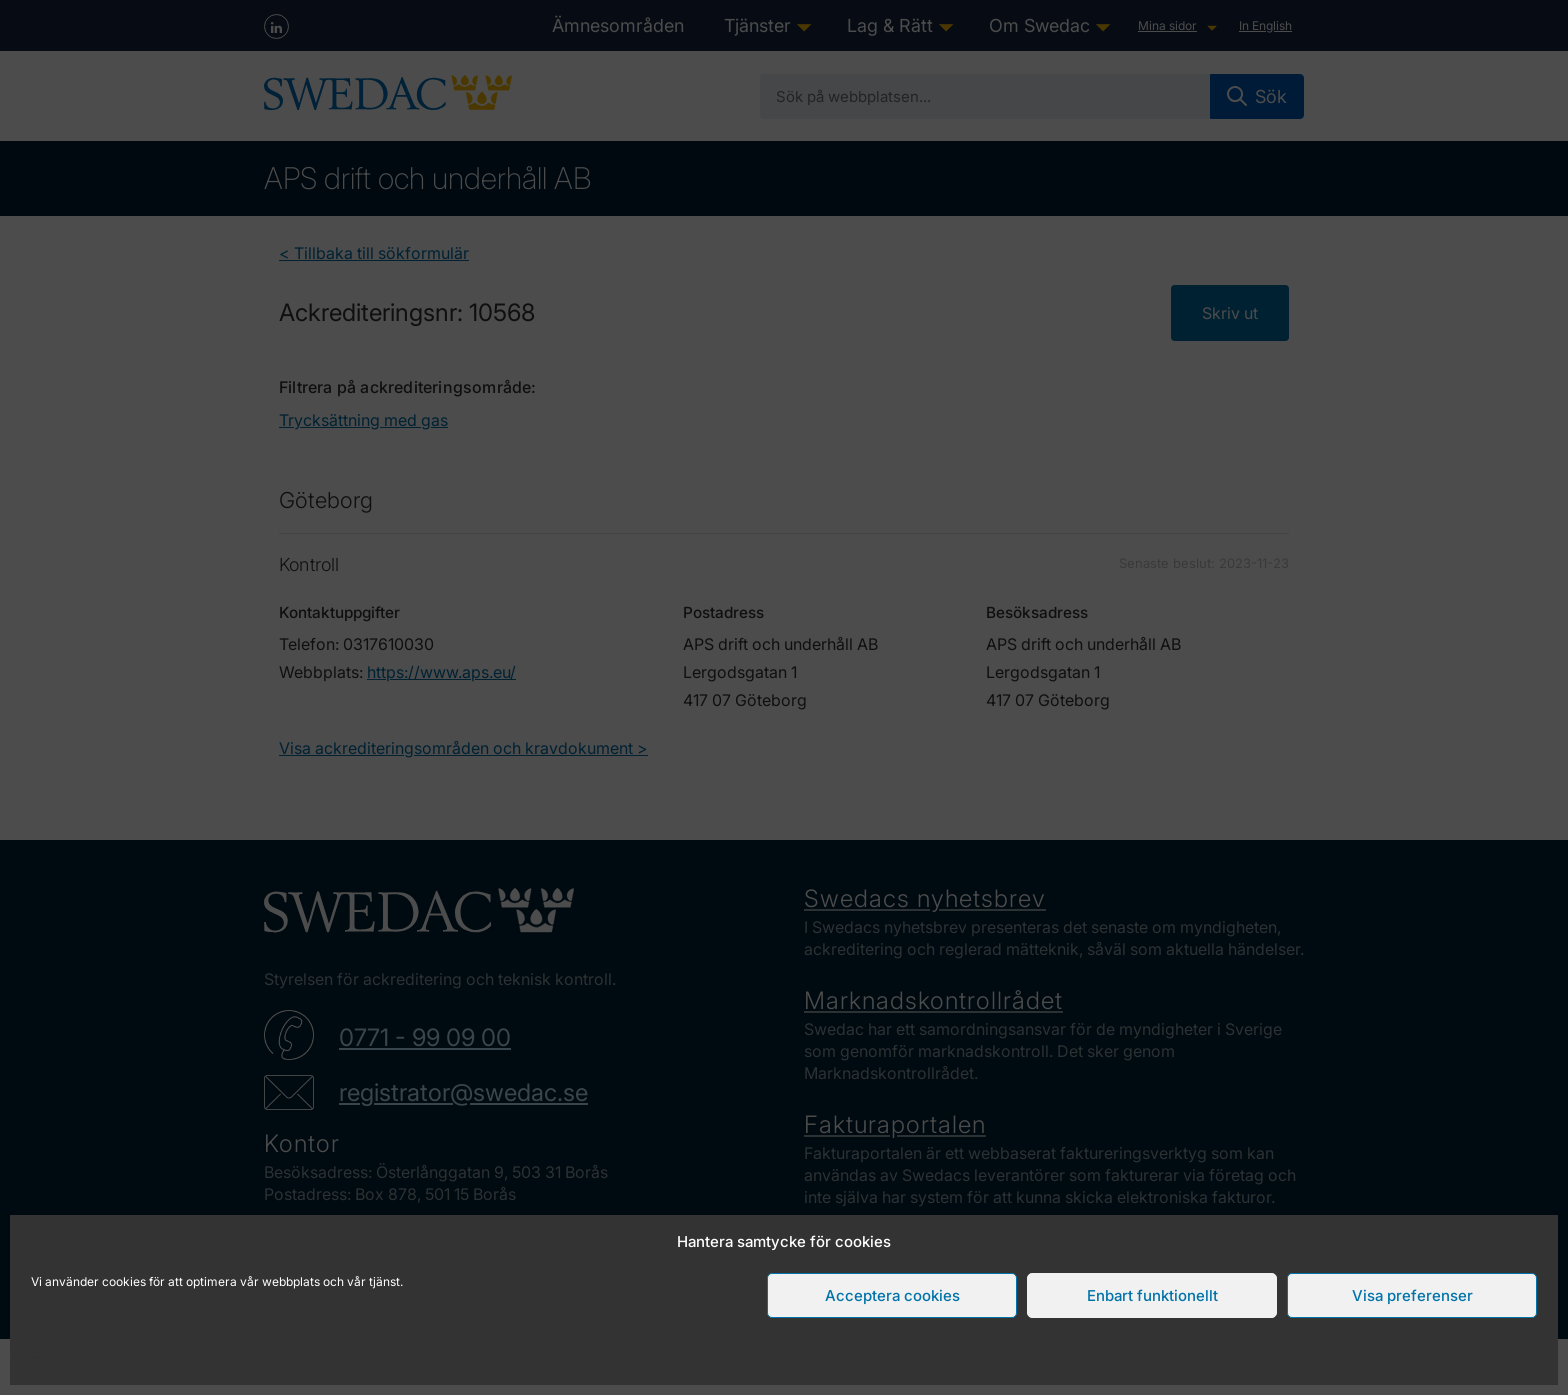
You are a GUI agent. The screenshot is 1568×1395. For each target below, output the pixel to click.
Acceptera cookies (892, 1295)
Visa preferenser (1412, 1295)
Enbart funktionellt (1152, 1295)
